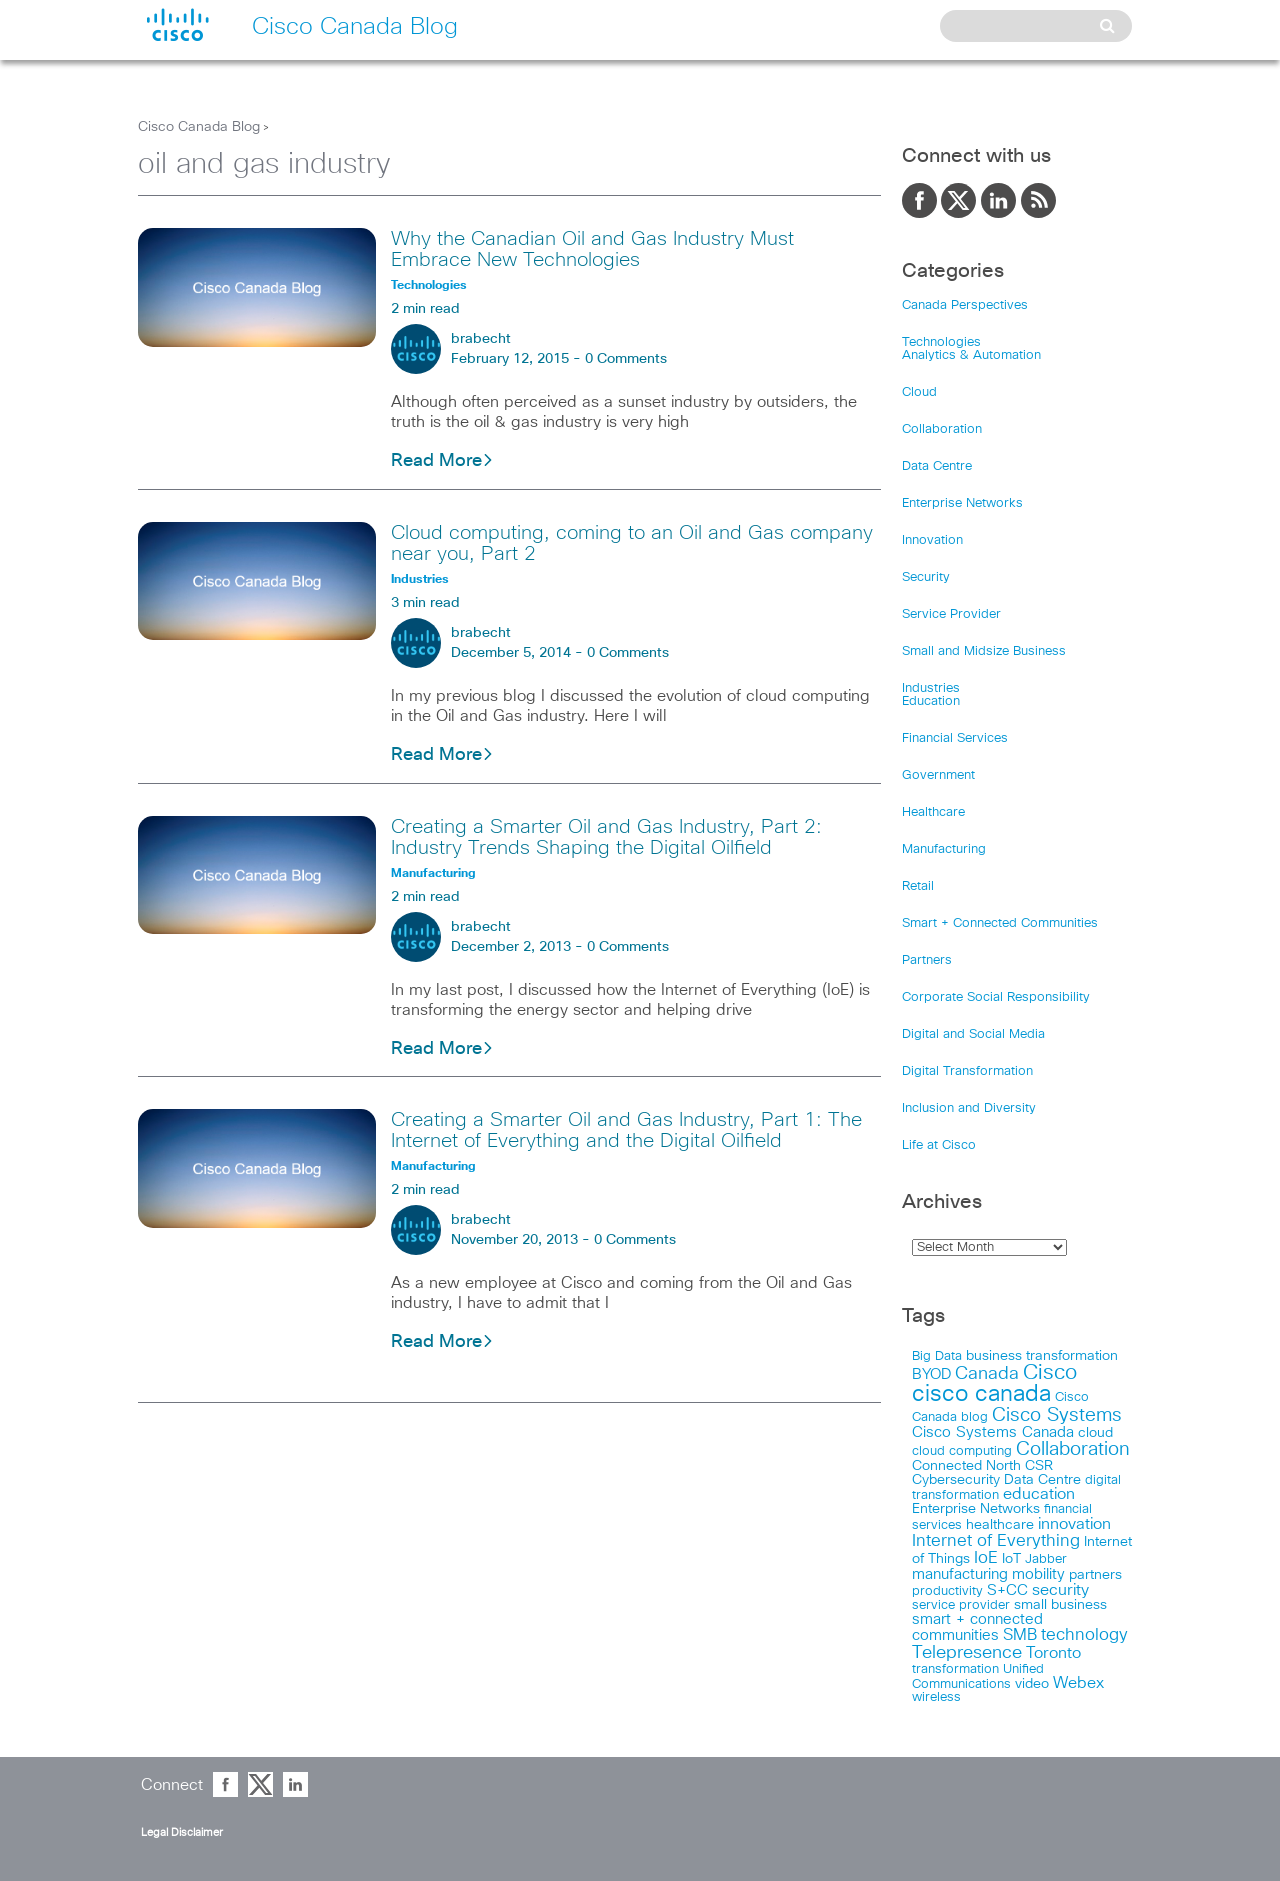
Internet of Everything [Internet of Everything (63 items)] (996, 1541)
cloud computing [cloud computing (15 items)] (962, 1451)
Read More (442, 461)
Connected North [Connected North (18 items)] (966, 1466)
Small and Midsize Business (984, 651)
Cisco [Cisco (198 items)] (1050, 1373)
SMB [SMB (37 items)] (1020, 1635)
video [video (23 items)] (1032, 1684)
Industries (931, 688)
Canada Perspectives (965, 305)
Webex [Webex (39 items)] (1078, 1683)
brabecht (481, 339)
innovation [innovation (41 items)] (1074, 1524)
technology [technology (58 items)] (1084, 1635)
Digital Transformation (967, 1071)
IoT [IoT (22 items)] (1011, 1559)
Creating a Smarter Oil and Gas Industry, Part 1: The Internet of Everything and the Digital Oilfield (626, 1130)
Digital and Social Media (973, 1034)
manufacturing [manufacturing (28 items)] (960, 1574)
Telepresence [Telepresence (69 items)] (967, 1653)
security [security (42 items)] (1060, 1590)
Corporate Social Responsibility (996, 997)
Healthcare (933, 812)
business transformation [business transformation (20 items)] (1042, 1356)
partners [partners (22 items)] (1095, 1575)
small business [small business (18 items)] (1060, 1605)
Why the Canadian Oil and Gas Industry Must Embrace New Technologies (592, 249)
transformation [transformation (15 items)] (955, 1669)
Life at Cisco (939, 1145)
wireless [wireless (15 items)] (936, 1697)
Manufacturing (944, 849)
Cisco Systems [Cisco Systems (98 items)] (1057, 1415)
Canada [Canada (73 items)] (987, 1374)
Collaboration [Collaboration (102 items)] (1073, 1449)
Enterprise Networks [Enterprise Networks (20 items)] (976, 1509)
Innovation (932, 540)
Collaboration (942, 429)
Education (931, 701)
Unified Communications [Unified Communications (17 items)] (978, 1676)
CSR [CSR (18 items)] (1039, 1466)
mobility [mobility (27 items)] (1038, 1574)
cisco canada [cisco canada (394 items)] (981, 1394)
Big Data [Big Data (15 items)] (937, 1356)
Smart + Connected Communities (1000, 923)
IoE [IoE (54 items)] (986, 1558)
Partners (927, 960)
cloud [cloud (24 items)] (1095, 1433)
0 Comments (626, 359)
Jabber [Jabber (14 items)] (1046, 1559)
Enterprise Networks (962, 503)
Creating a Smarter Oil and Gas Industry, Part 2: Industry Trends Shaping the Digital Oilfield (606, 837)
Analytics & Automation (971, 355)
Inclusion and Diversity (969, 1108)
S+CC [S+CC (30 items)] (1007, 1590)
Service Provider (951, 614)
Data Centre (937, 466)
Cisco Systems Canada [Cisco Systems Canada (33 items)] (993, 1432)
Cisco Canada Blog (199, 127)
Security (926, 577)
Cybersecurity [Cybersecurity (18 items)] (956, 1480)
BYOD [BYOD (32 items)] (931, 1374)
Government (938, 775)
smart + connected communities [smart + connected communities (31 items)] (977, 1627)
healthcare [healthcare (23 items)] (1000, 1525)
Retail (918, 886)
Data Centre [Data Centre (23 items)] (1042, 1480)
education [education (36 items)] (1039, 1494)
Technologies (941, 342)
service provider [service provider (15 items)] (961, 1605)
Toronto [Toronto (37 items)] (1053, 1653)
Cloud (919, 392)
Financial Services (955, 738)
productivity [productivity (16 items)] (947, 1591)
